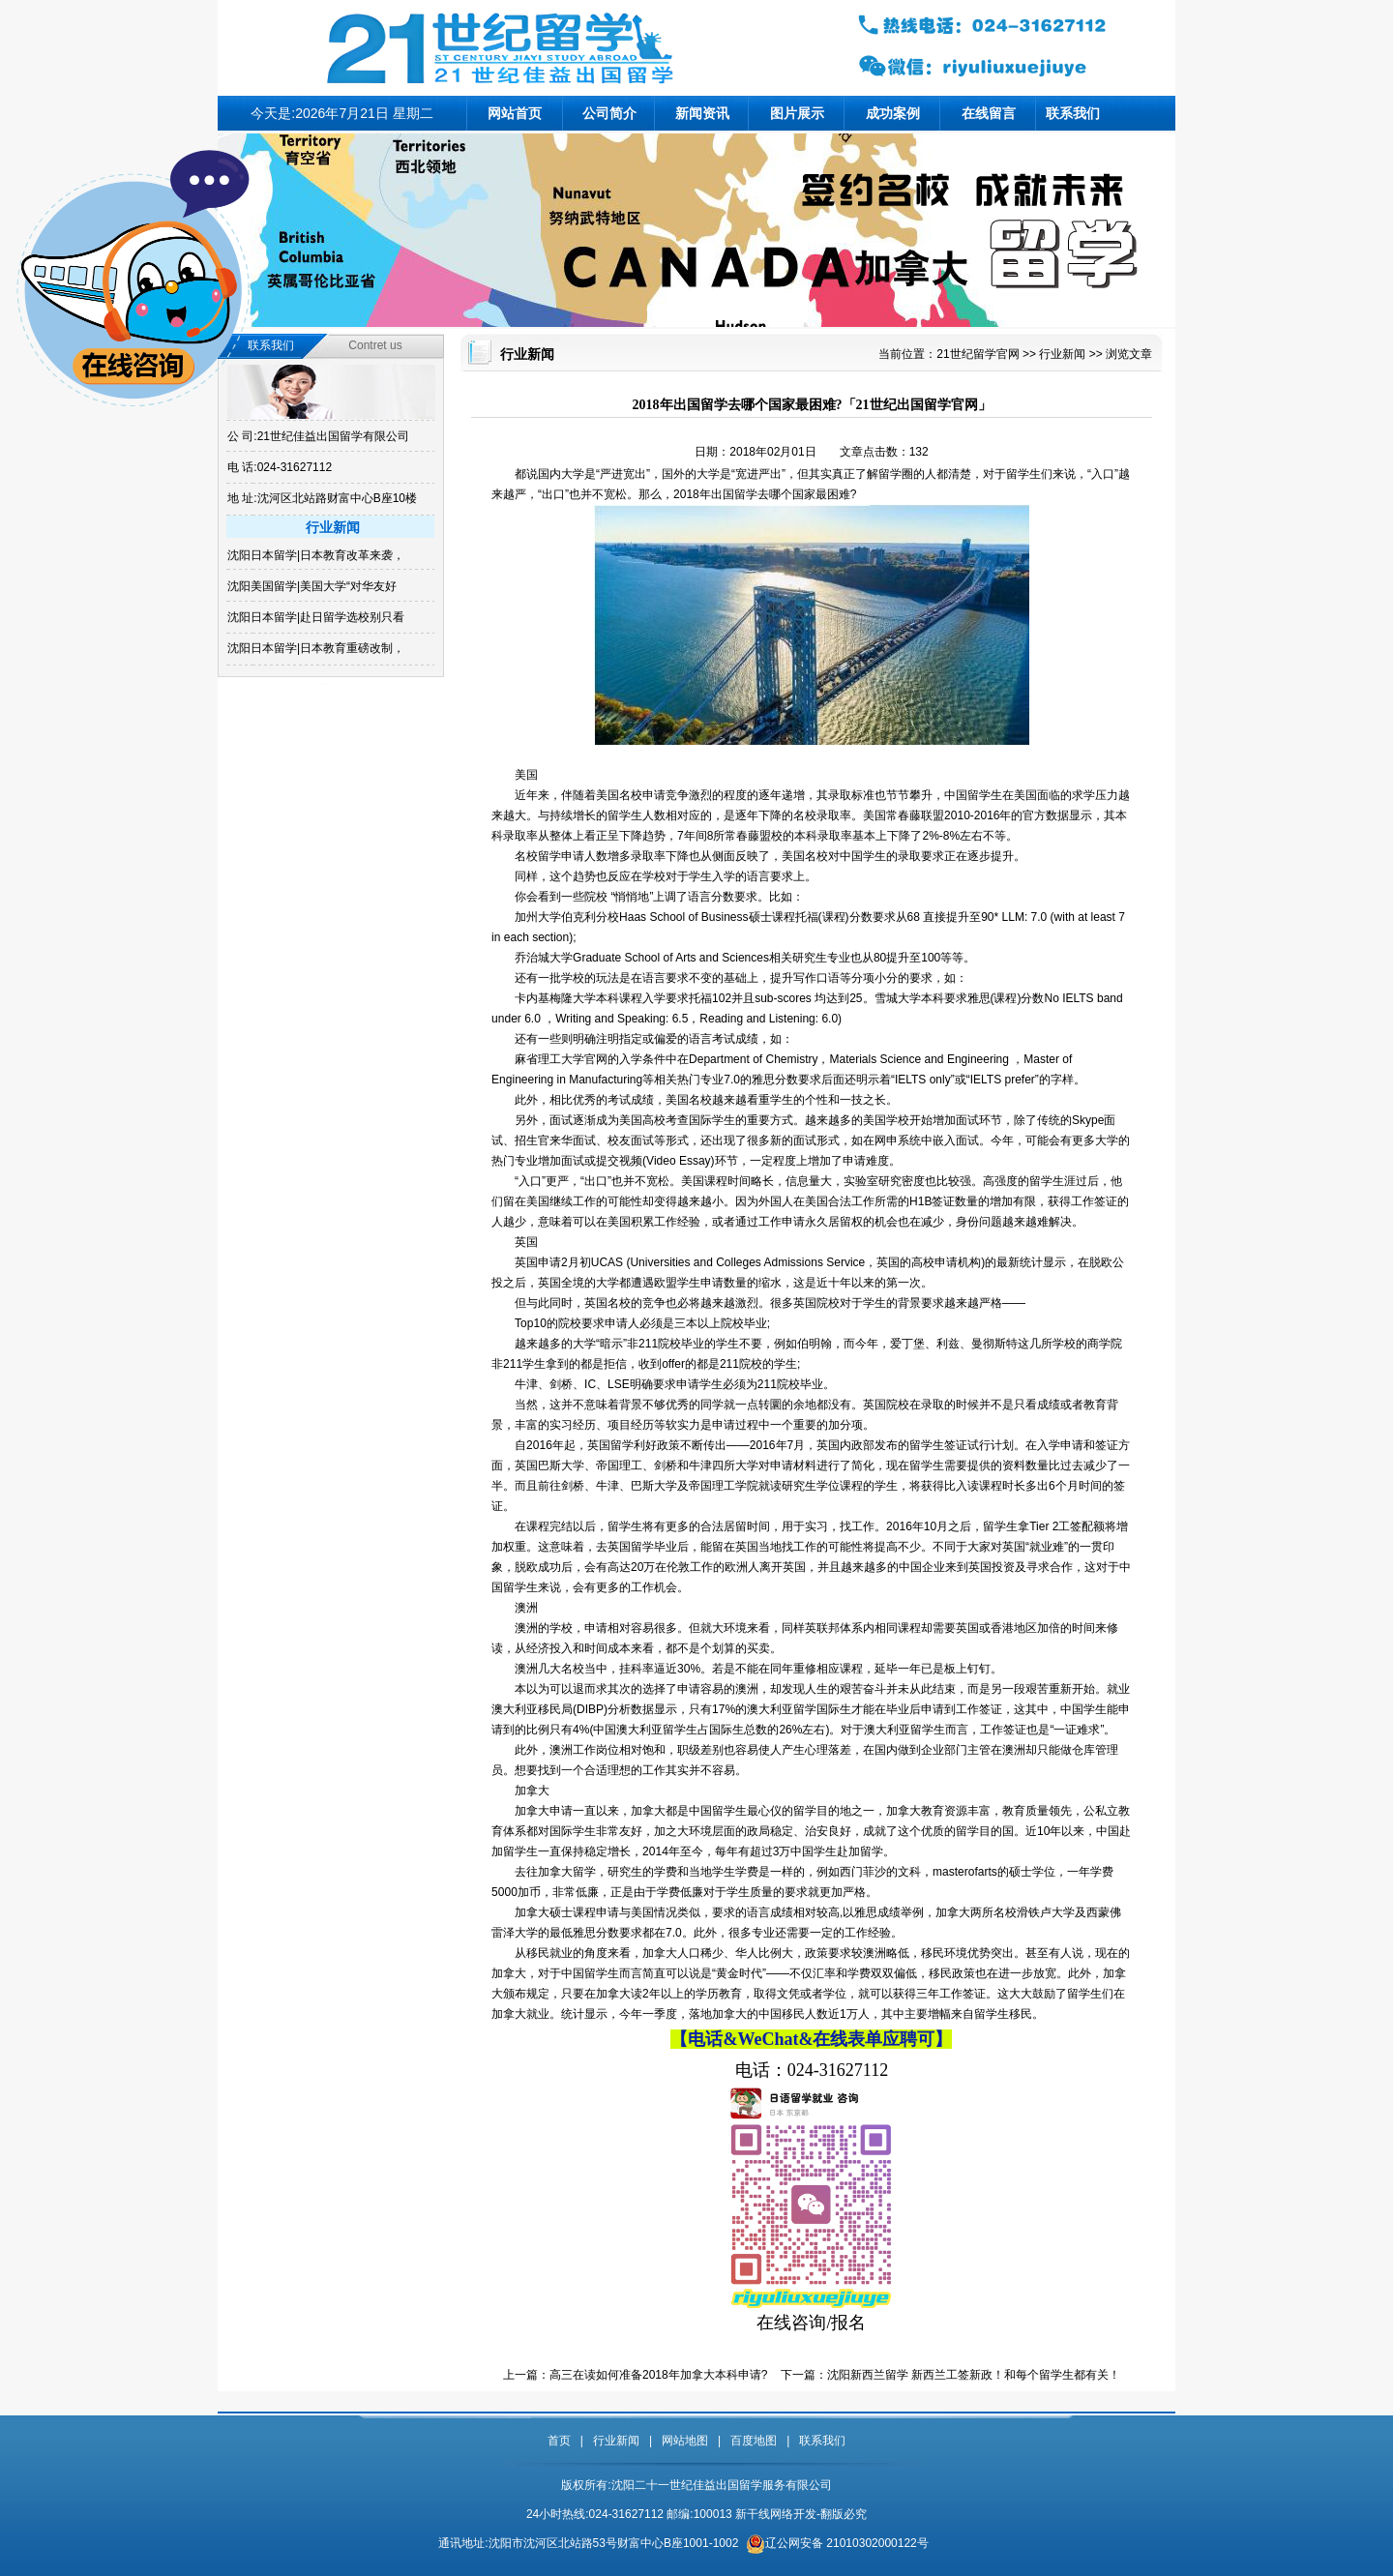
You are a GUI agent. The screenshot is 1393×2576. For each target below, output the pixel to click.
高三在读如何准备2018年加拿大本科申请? (658, 2375)
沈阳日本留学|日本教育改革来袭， (315, 555)
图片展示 (797, 113)
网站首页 (515, 113)
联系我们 (1073, 113)
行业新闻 (1062, 354)
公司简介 (609, 113)
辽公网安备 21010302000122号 (847, 2543)
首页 (559, 2440)
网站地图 (685, 2440)
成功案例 (893, 113)
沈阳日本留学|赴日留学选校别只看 (315, 617)
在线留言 (989, 113)
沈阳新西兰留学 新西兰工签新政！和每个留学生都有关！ (973, 2375)
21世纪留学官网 (977, 354)
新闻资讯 (702, 113)
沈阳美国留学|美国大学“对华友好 (312, 586)
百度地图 (753, 2440)
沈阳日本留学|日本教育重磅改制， (315, 648)
